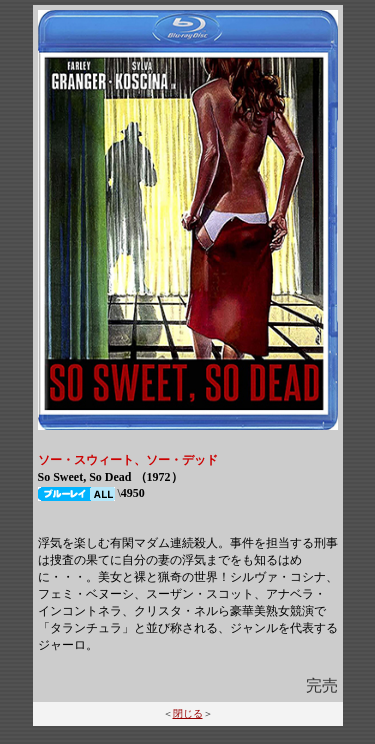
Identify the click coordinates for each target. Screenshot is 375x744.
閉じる (188, 713)
